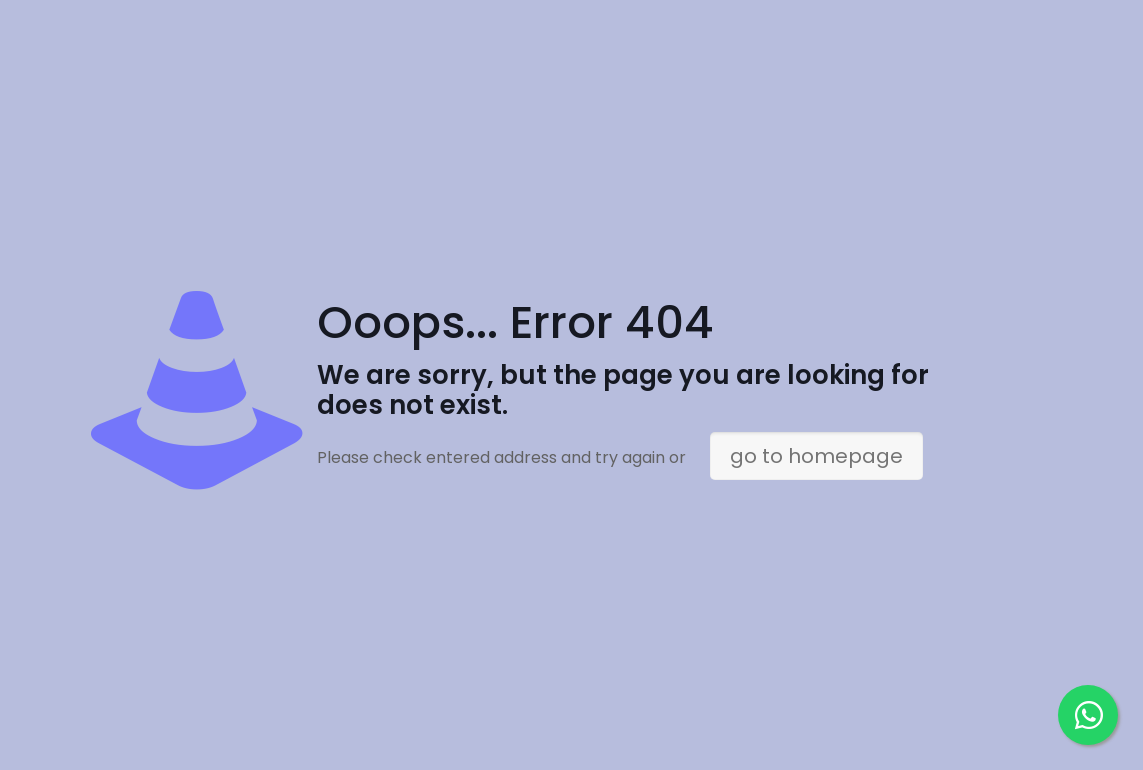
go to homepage (816, 456)
